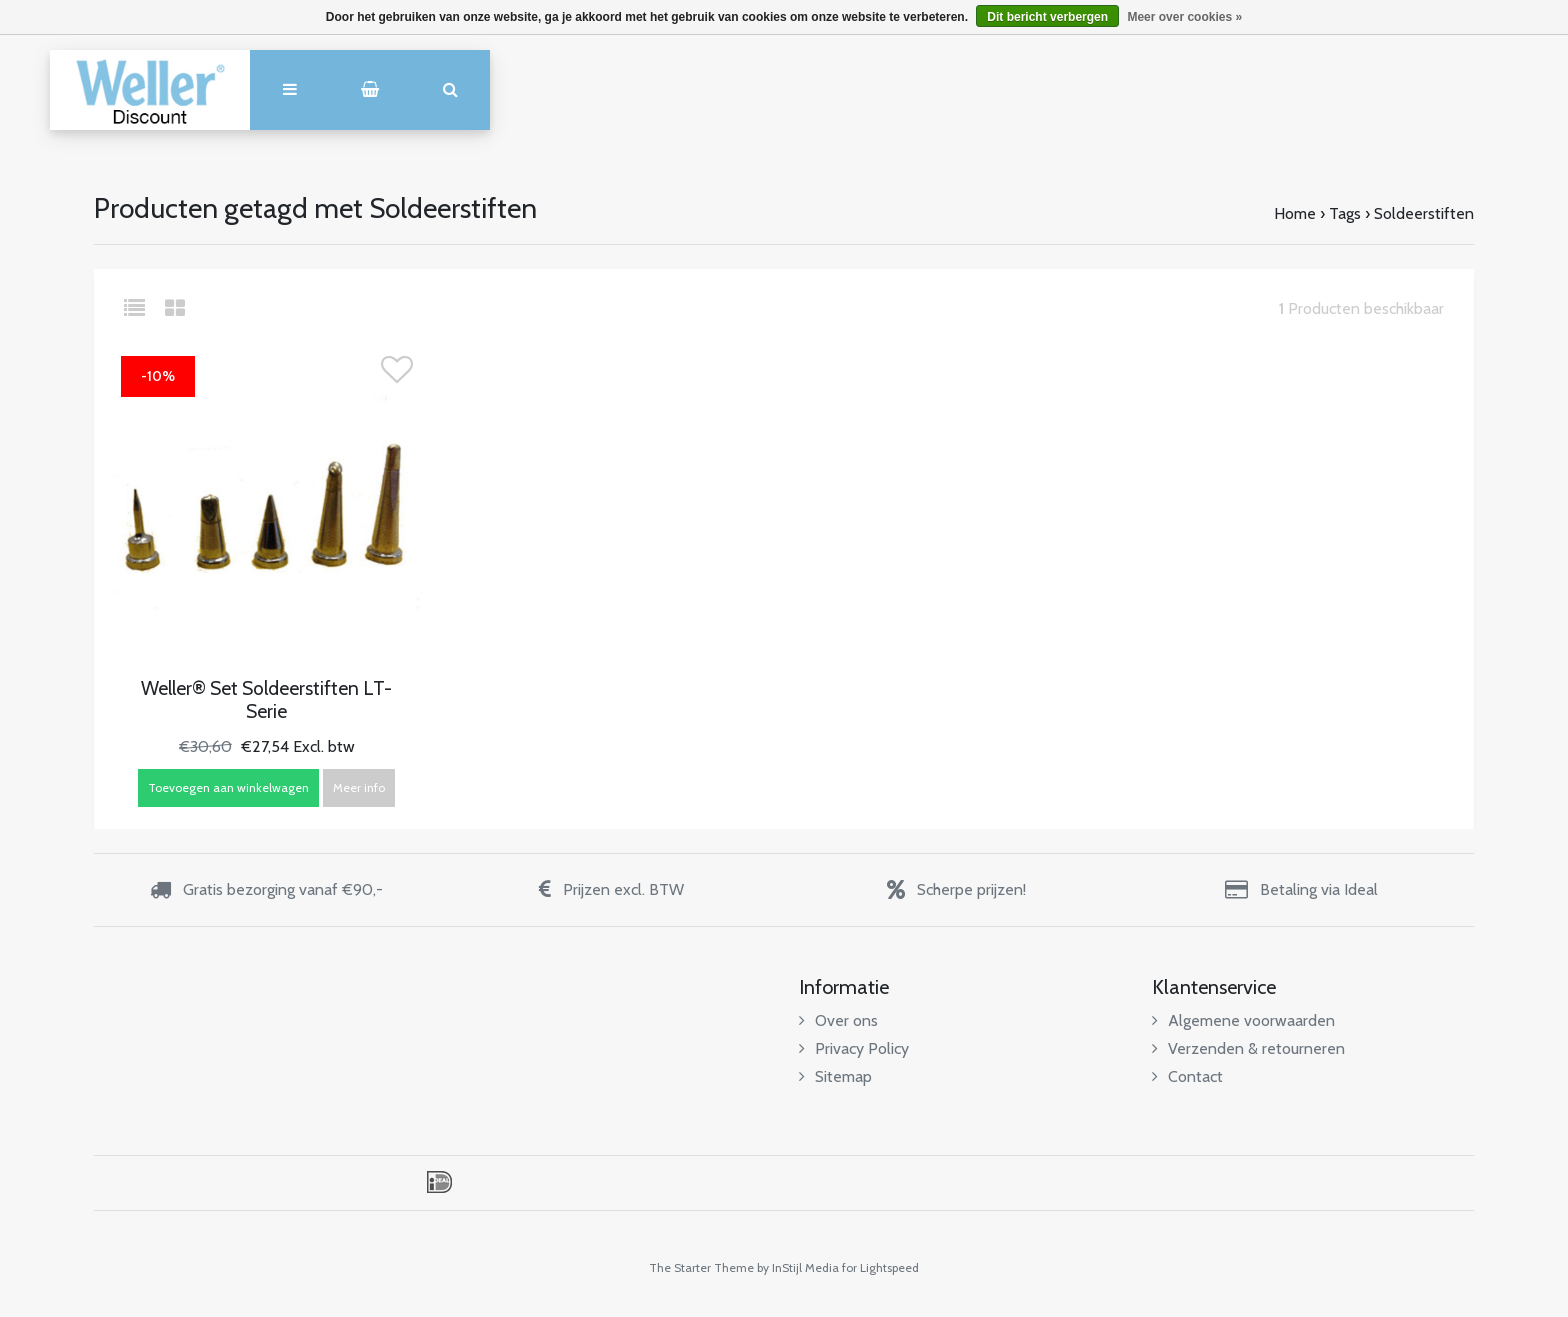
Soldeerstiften (1424, 213)
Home (1295, 213)
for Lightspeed (880, 1267)
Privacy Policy (854, 1048)
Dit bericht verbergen (1047, 17)
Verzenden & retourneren (1248, 1048)
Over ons (838, 1020)
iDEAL (439, 1182)
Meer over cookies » (1184, 17)
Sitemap (835, 1076)
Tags (1345, 213)
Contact (1187, 1076)
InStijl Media (805, 1267)
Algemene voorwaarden (1243, 1020)
